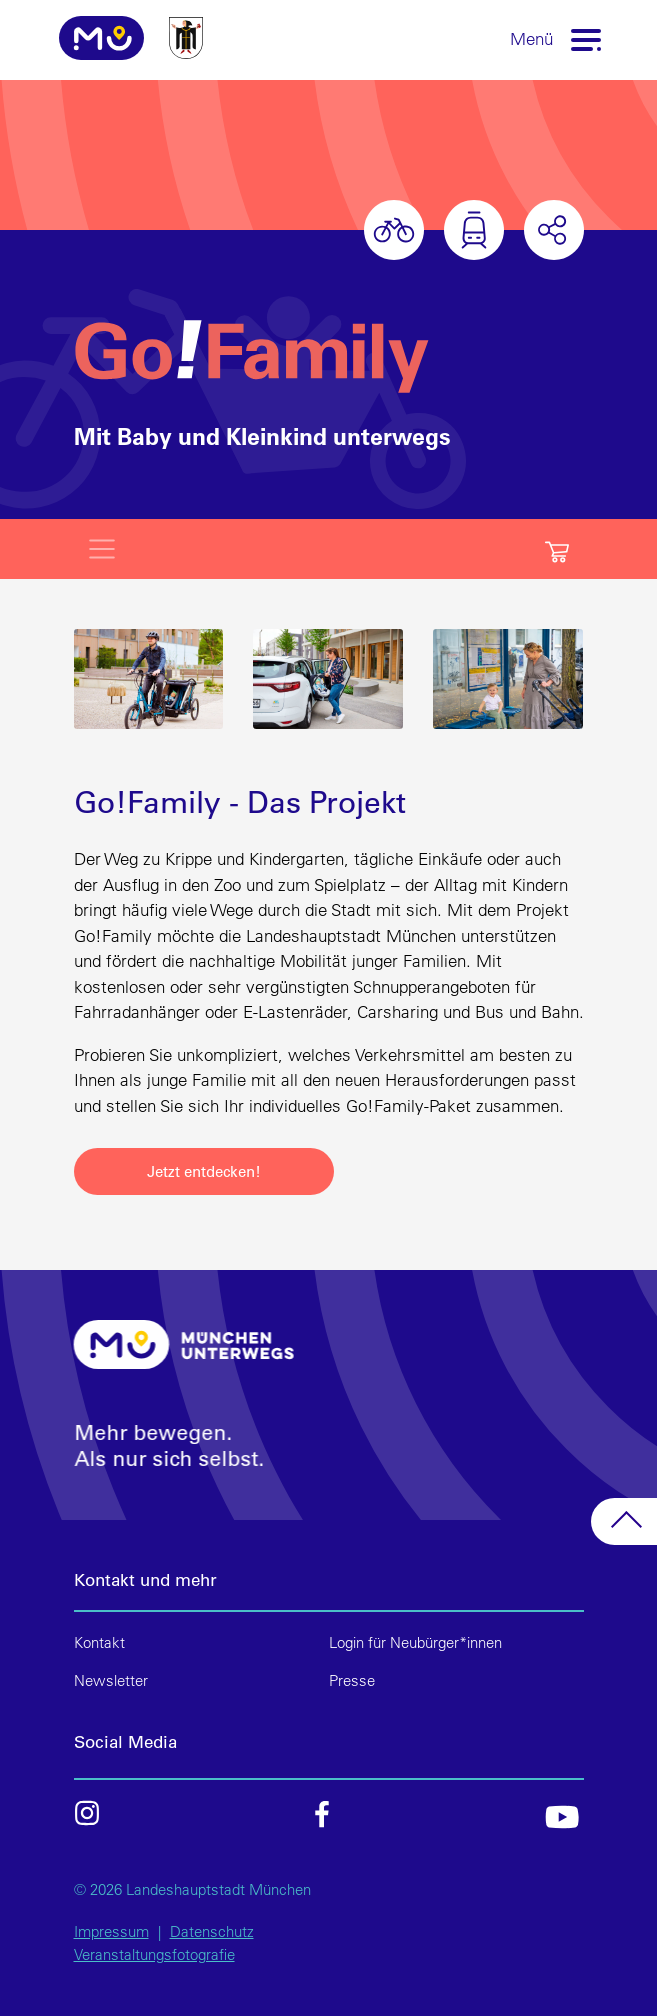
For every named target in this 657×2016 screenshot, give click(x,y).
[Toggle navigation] (586, 38)
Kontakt (99, 1642)
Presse (352, 1680)
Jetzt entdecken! (204, 1171)
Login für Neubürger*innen (415, 1642)
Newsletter (111, 1680)
